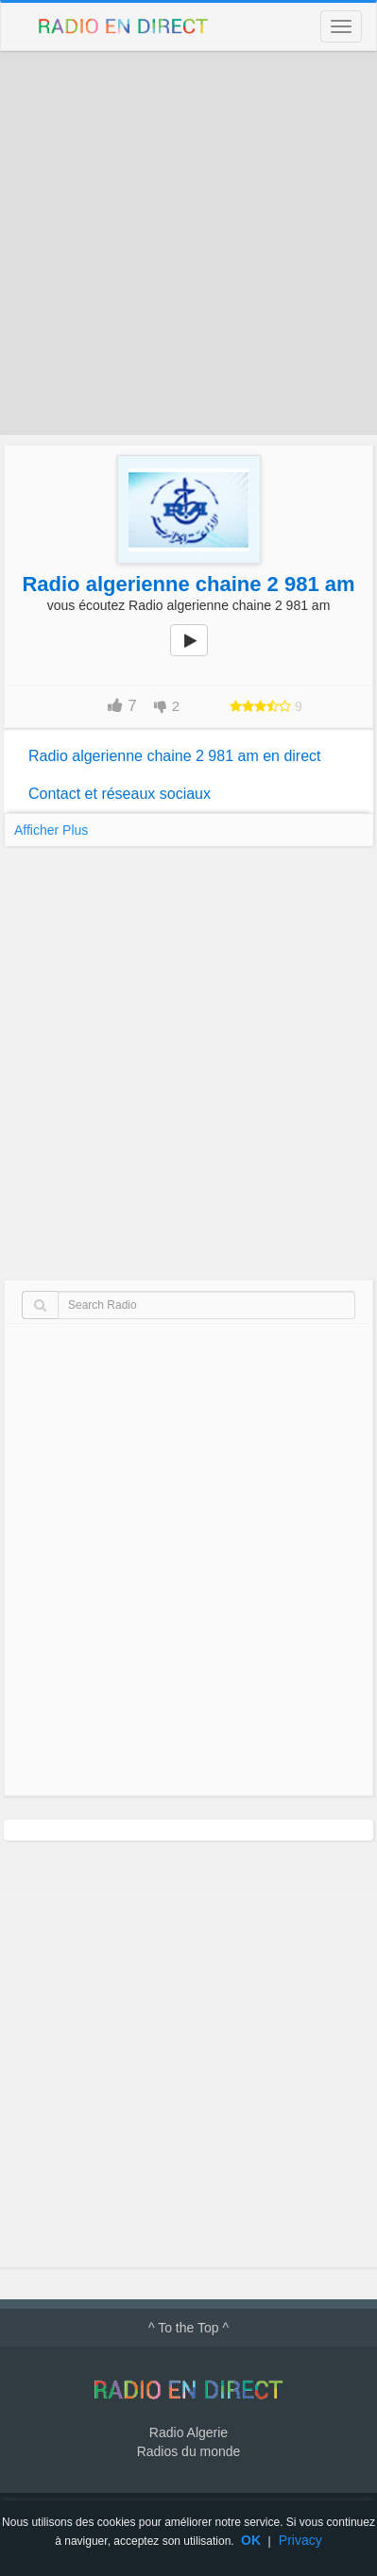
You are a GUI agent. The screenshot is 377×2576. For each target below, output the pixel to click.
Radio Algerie (188, 2432)
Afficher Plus (51, 830)
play (199, 653)
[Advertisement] (188, 243)
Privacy (300, 2540)
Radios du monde (189, 2451)
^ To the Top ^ (188, 2327)
